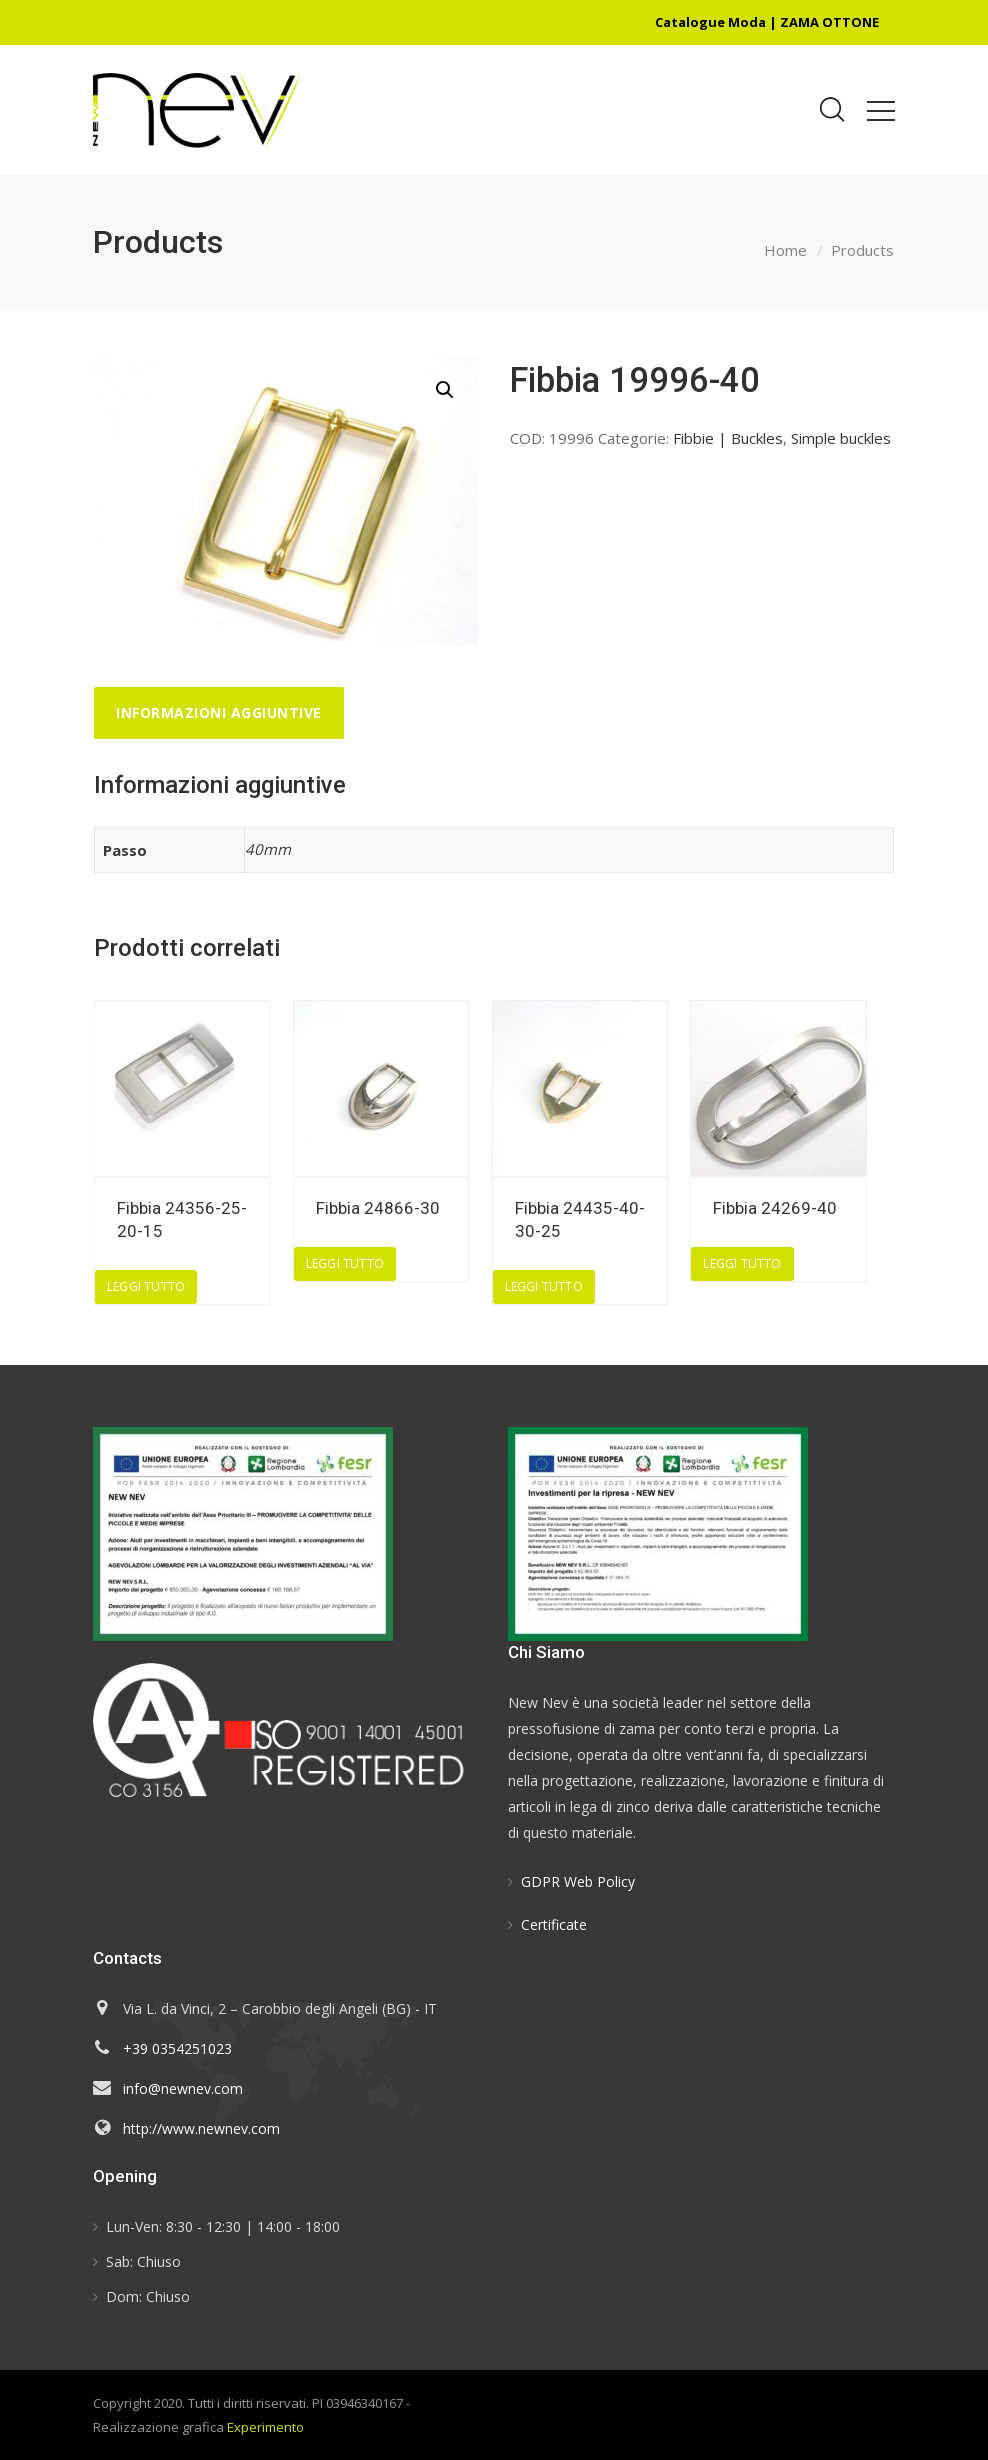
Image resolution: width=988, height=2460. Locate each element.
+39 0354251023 (177, 2048)
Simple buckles (841, 438)
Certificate (554, 1924)
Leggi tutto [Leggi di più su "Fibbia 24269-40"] (742, 1263)
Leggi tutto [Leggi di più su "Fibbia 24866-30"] (345, 1263)
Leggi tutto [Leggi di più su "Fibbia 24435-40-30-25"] (544, 1286)
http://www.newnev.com (201, 2128)
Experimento (265, 2427)
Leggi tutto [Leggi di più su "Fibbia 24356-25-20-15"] (146, 1286)
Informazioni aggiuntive (219, 712)
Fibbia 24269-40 (775, 1208)
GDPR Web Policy (578, 1881)
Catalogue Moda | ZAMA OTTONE (767, 22)
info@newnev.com (183, 2088)
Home (785, 250)
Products (862, 250)
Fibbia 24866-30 (378, 1208)
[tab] (219, 713)
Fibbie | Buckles (728, 438)
